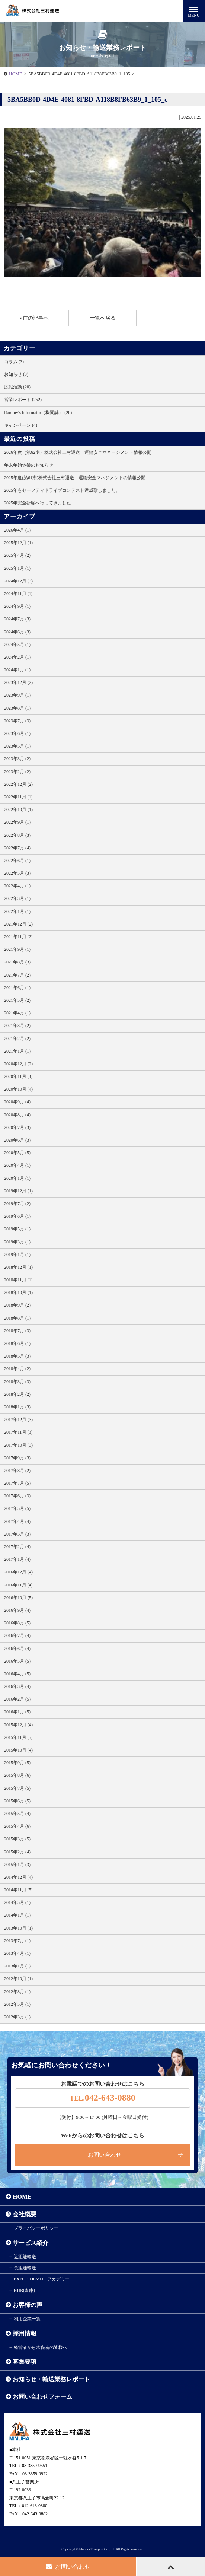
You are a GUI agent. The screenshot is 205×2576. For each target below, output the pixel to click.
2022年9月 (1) (17, 822)
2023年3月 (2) (17, 758)
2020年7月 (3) (17, 1127)
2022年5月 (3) (17, 873)
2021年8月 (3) (17, 962)
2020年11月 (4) (18, 1076)
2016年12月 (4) (18, 1572)
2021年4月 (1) (17, 1013)
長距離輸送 (25, 2267)
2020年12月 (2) (18, 1063)
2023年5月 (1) (17, 746)
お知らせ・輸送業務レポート (51, 2379)
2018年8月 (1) (17, 1318)
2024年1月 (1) (17, 669)
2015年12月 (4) (18, 1724)
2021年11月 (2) (18, 936)
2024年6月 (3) (17, 632)
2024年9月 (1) (17, 606)
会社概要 (24, 2214)
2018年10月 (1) (18, 1292)
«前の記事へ (34, 318)
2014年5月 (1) (17, 1902)
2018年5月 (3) (17, 1356)
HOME (15, 74)
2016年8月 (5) (17, 1623)
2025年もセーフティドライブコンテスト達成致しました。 (62, 490)
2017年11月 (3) (18, 1432)
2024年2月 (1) (17, 657)
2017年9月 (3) (17, 1457)
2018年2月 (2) (17, 1394)
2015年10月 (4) (18, 1750)
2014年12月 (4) (18, 1877)
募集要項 (24, 2362)
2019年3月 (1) (17, 1242)
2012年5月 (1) (17, 2004)
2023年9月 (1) (17, 695)
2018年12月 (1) (18, 1267)
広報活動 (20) (17, 387)
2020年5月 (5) (17, 1152)
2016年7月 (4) (17, 1635)
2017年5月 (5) (17, 1508)
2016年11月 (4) (18, 1585)
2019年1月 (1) (17, 1254)
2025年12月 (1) (18, 542)
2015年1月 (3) (17, 1864)
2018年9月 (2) (17, 1305)
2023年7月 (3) (17, 720)
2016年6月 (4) (17, 1648)
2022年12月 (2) (18, 784)
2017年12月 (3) (18, 1419)
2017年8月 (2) (17, 1470)
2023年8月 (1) (17, 708)
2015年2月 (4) (17, 1851)
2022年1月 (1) (17, 911)
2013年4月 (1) (17, 1953)
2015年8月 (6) (17, 1775)
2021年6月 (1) (17, 987)
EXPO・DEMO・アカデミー (42, 2279)
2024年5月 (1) (17, 644)
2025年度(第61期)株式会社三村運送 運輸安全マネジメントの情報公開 (74, 477)
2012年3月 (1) (17, 2017)
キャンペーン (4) (20, 425)
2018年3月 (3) (17, 1381)
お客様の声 (27, 2305)
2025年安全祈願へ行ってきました (37, 503)
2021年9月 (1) (17, 949)
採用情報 (24, 2333)
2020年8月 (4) (17, 1114)
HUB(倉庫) (24, 2290)
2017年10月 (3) (18, 1445)
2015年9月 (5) (17, 1762)
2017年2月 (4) (17, 1546)
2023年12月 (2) (18, 682)
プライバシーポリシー (36, 2228)
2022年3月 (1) (17, 898)
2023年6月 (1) (17, 733)
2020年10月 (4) (18, 1089)
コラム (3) (14, 361)
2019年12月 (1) (18, 1191)
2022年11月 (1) (18, 797)
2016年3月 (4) (17, 1686)
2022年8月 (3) (17, 835)
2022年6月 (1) (17, 860)
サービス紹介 (30, 2243)
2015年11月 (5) (18, 1737)
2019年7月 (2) (17, 1203)
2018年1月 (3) (17, 1407)
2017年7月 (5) (17, 1483)
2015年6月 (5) (17, 1801)
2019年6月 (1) (17, 1216)
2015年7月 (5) (17, 1788)
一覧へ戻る (103, 318)
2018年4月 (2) (17, 1368)
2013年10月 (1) (18, 1928)
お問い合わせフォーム (42, 2396)
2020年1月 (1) (17, 1178)
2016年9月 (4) (17, 1610)
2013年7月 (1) (17, 1940)
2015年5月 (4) (17, 1813)
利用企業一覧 (27, 2318)
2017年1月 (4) (17, 1559)
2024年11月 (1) (18, 593)
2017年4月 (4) (17, 1521)
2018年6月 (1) (17, 1343)
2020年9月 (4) (17, 1101)
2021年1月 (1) (17, 1051)
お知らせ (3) (16, 374)
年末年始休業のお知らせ (28, 465)
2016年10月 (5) (18, 1597)
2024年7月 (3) (17, 619)
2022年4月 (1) (17, 885)
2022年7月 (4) (17, 847)
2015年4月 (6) (17, 1826)
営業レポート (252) (23, 399)
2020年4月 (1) (17, 1165)
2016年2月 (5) (17, 1699)
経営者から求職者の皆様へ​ (40, 2347)
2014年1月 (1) (17, 1915)
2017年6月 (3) (17, 1495)
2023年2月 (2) (17, 771)
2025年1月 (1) (17, 568)
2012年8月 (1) (17, 1991)
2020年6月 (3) (17, 1140)
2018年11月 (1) (18, 1279)
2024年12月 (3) (18, 581)
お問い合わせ (104, 2155)
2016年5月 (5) (17, 1661)
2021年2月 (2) (17, 1038)
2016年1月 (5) (17, 1711)
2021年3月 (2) (17, 1025)
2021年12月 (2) (18, 924)
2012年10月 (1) (18, 1978)
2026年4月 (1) (17, 530)
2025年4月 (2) (17, 555)
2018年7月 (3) (17, 1330)
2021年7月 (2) (17, 975)
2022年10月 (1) (18, 809)
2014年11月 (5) (18, 1889)
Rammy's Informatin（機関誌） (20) (38, 412)
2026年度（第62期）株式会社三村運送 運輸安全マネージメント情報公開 (77, 452)
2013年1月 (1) (17, 1966)
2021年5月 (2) (17, 1000)
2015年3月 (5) (17, 1838)
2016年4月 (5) (17, 1673)
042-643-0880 (102, 2097)
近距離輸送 (25, 2256)
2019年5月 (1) (17, 1228)
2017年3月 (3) (17, 1534)
